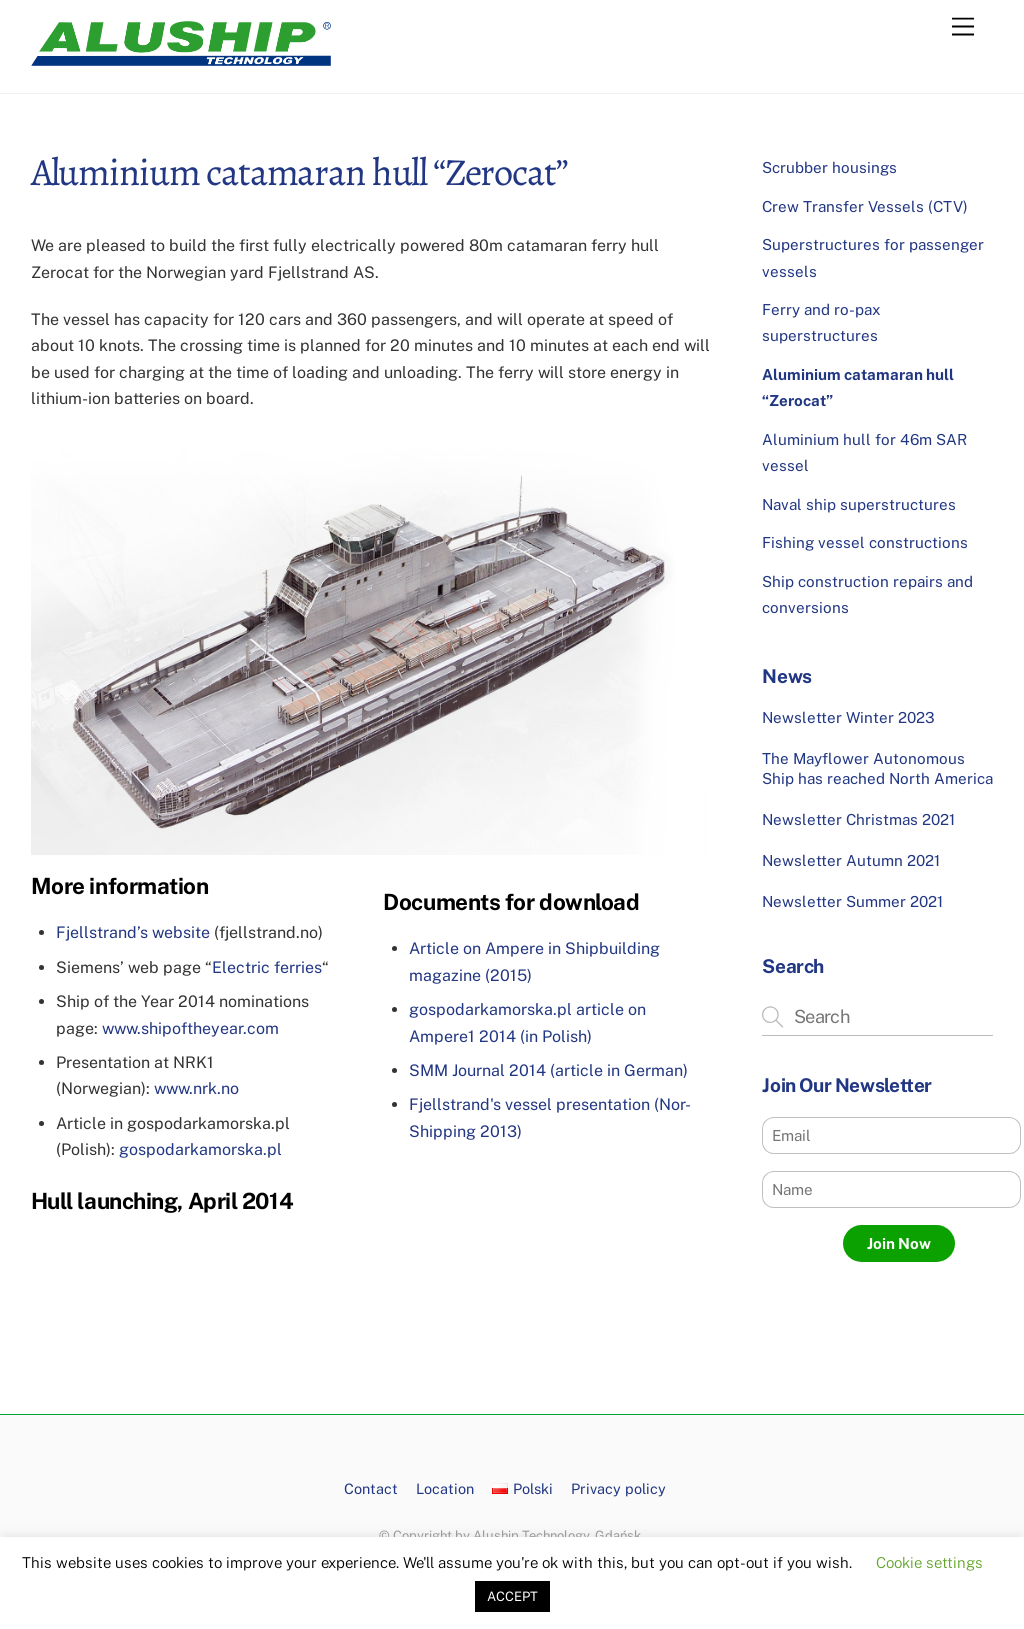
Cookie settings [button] (929, 1562)
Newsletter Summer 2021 (852, 901)
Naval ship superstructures (859, 504)
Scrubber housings (829, 167)
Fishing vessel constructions (865, 542)
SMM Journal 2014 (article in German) (548, 1070)
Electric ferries (267, 967)
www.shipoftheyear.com (190, 1028)
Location (445, 1488)
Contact (371, 1488)
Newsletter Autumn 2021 (851, 860)
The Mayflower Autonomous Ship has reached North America (877, 768)
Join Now (899, 1243)
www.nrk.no (196, 1088)
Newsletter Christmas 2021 (858, 819)
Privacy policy (618, 1488)
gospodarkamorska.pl (200, 1149)
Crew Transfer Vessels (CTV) (865, 206)
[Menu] (963, 27)
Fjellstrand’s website (133, 932)
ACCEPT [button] (512, 1596)
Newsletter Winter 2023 (848, 717)
